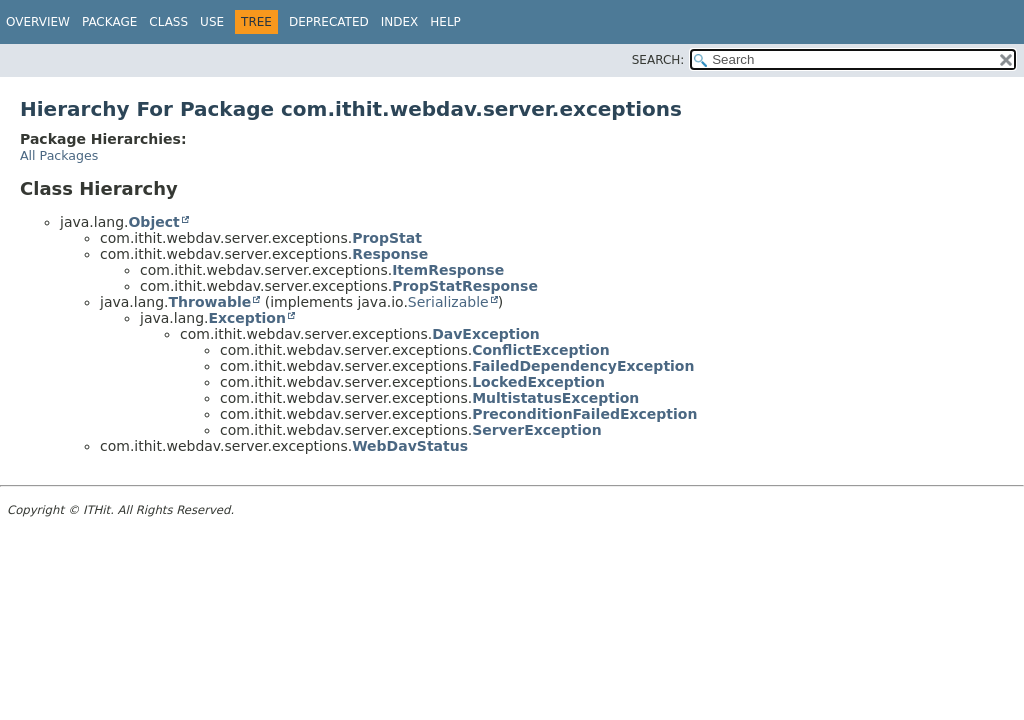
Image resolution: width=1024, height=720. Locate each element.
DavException (486, 334)
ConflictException (541, 350)
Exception (247, 318)
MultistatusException (555, 398)
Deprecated (329, 22)
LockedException (538, 382)
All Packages (59, 155)
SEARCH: (658, 60)
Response (390, 254)
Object (153, 222)
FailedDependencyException (583, 366)
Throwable (209, 302)
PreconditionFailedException (584, 414)
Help (445, 22)
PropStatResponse (465, 286)
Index (400, 22)
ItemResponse (448, 270)
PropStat (387, 238)
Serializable (448, 302)
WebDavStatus (410, 446)
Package (109, 22)
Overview (38, 22)
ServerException (537, 430)
